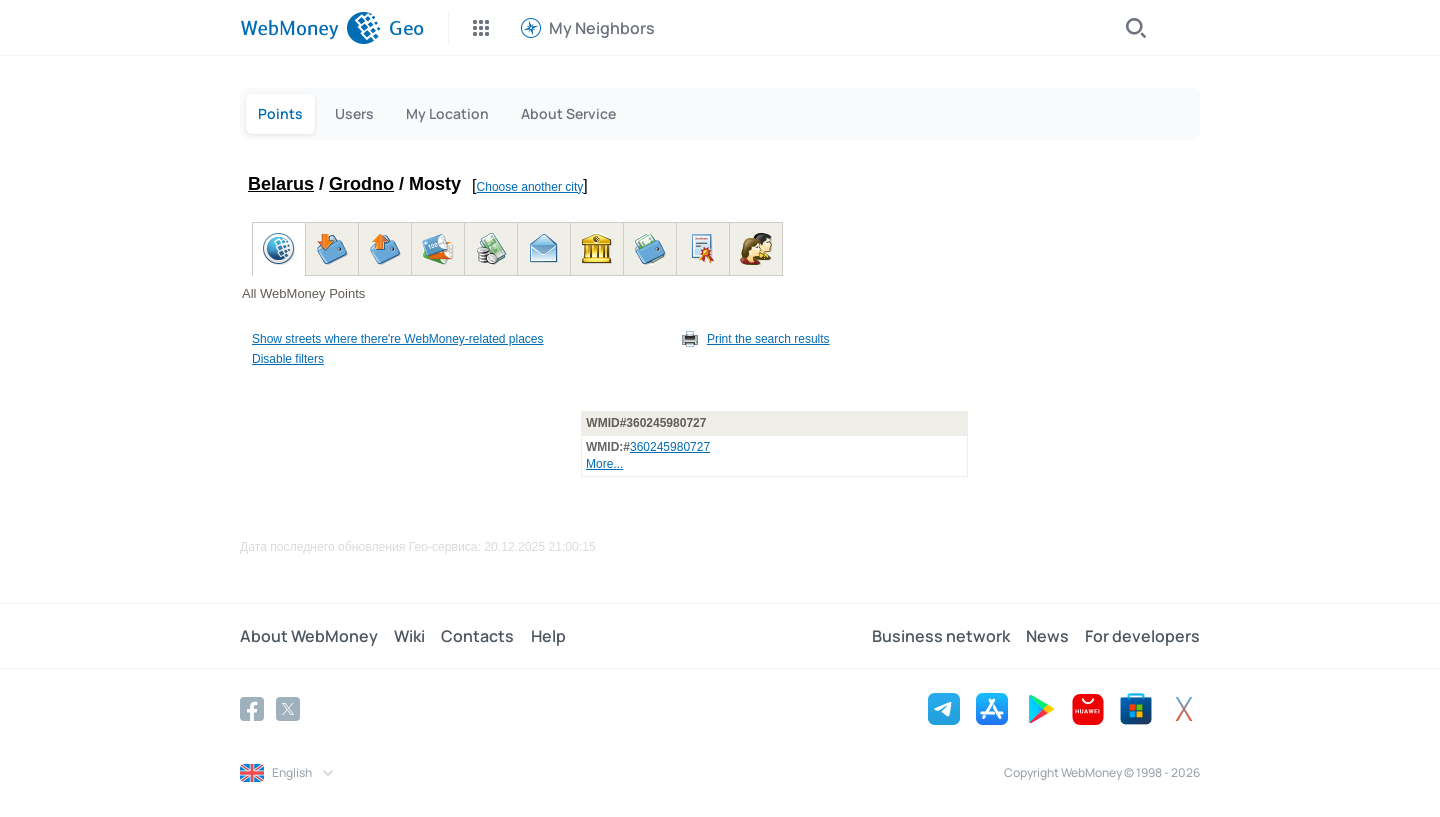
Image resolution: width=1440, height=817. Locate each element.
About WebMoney (309, 636)
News (1047, 636)
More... (604, 464)
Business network (941, 636)
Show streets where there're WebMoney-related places (398, 339)
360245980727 (670, 447)
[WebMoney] (310, 28)
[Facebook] (252, 709)
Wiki (409, 636)
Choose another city (530, 187)
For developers (1142, 636)
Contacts (477, 636)
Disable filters (288, 359)
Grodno (361, 184)
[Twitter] (288, 709)
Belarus (281, 184)
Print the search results (768, 339)
